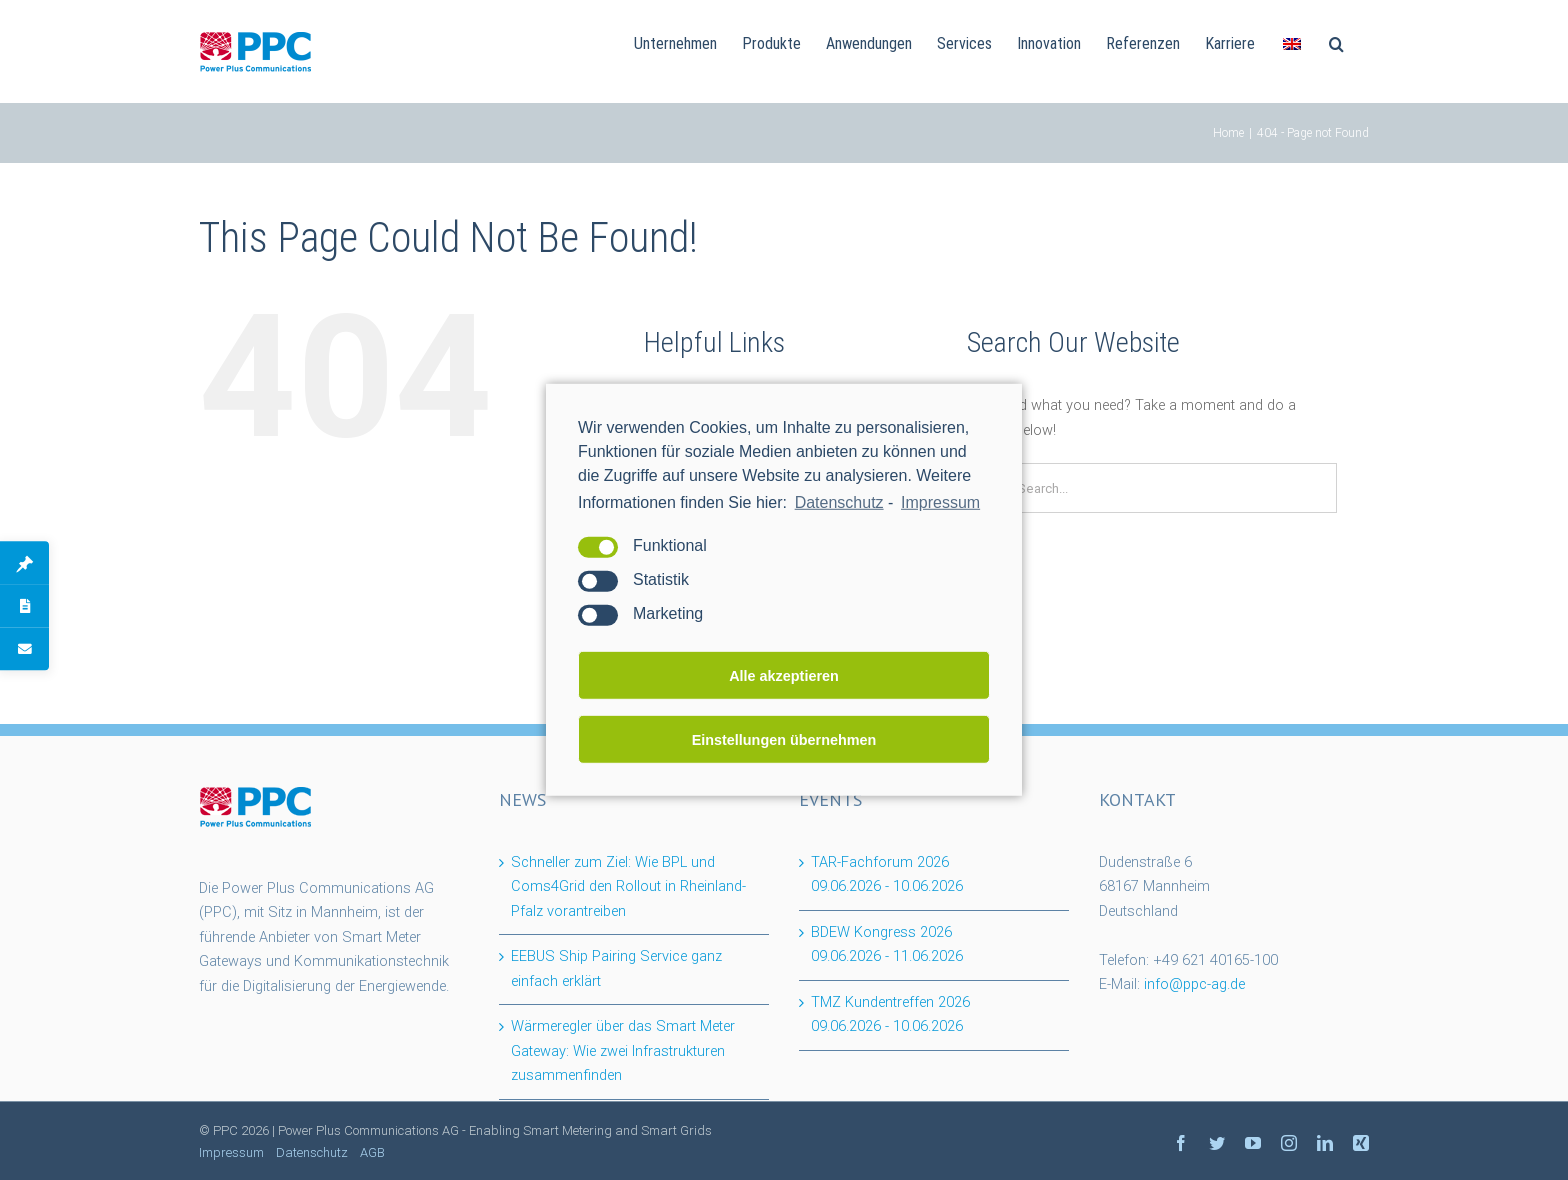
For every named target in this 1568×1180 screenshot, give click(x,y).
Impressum (231, 1152)
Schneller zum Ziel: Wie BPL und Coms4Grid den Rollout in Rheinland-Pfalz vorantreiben (628, 887)
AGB (372, 1152)
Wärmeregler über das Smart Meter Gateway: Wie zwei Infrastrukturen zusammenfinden (623, 1051)
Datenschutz (839, 502)
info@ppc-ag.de (1194, 984)
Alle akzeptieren (784, 676)
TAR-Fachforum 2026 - (887, 875)
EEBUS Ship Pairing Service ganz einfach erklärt (616, 969)
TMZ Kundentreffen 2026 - (890, 1015)
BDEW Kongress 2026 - (887, 945)
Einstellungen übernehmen (784, 740)
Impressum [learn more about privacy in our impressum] (940, 502)
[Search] (1336, 42)
